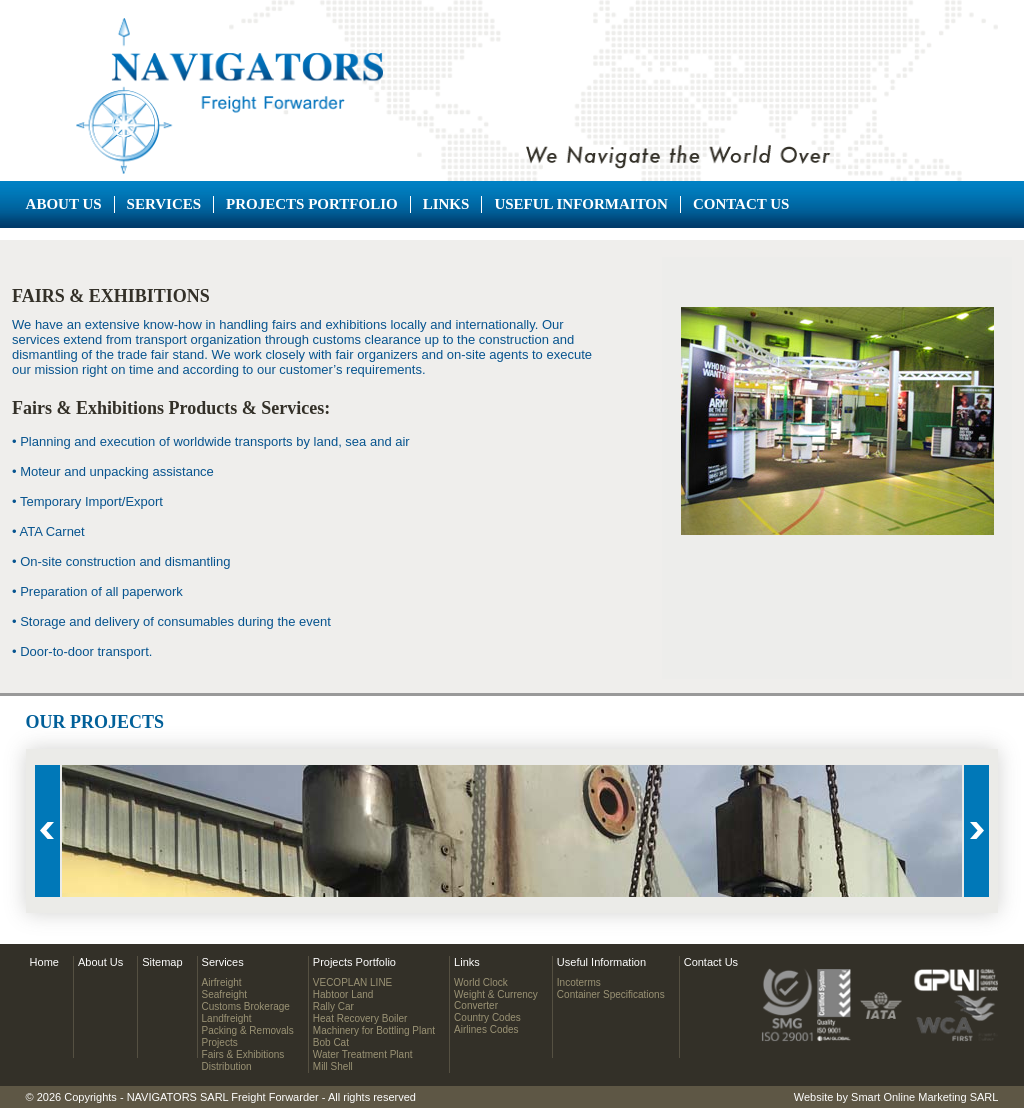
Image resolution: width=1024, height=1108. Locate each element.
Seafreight (225, 994)
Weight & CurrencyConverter (496, 1000)
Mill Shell (333, 1066)
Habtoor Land (343, 994)
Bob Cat (331, 1042)
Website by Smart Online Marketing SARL (896, 1097)
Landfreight (227, 1018)
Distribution (227, 1066)
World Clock (481, 982)
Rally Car (333, 1006)
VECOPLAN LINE (352, 982)
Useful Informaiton (581, 204)
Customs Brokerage (246, 1006)
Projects (220, 1042)
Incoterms (579, 982)
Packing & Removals (248, 1030)
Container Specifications (611, 994)
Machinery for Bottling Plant (374, 1030)
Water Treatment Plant (363, 1054)
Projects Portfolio (312, 204)
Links (446, 204)
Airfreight (222, 982)
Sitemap (162, 962)
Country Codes (487, 1017)
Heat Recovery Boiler (360, 1018)
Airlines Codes (486, 1029)
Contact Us (741, 204)
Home (44, 962)
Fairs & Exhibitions (243, 1054)
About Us (64, 204)
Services (164, 204)
